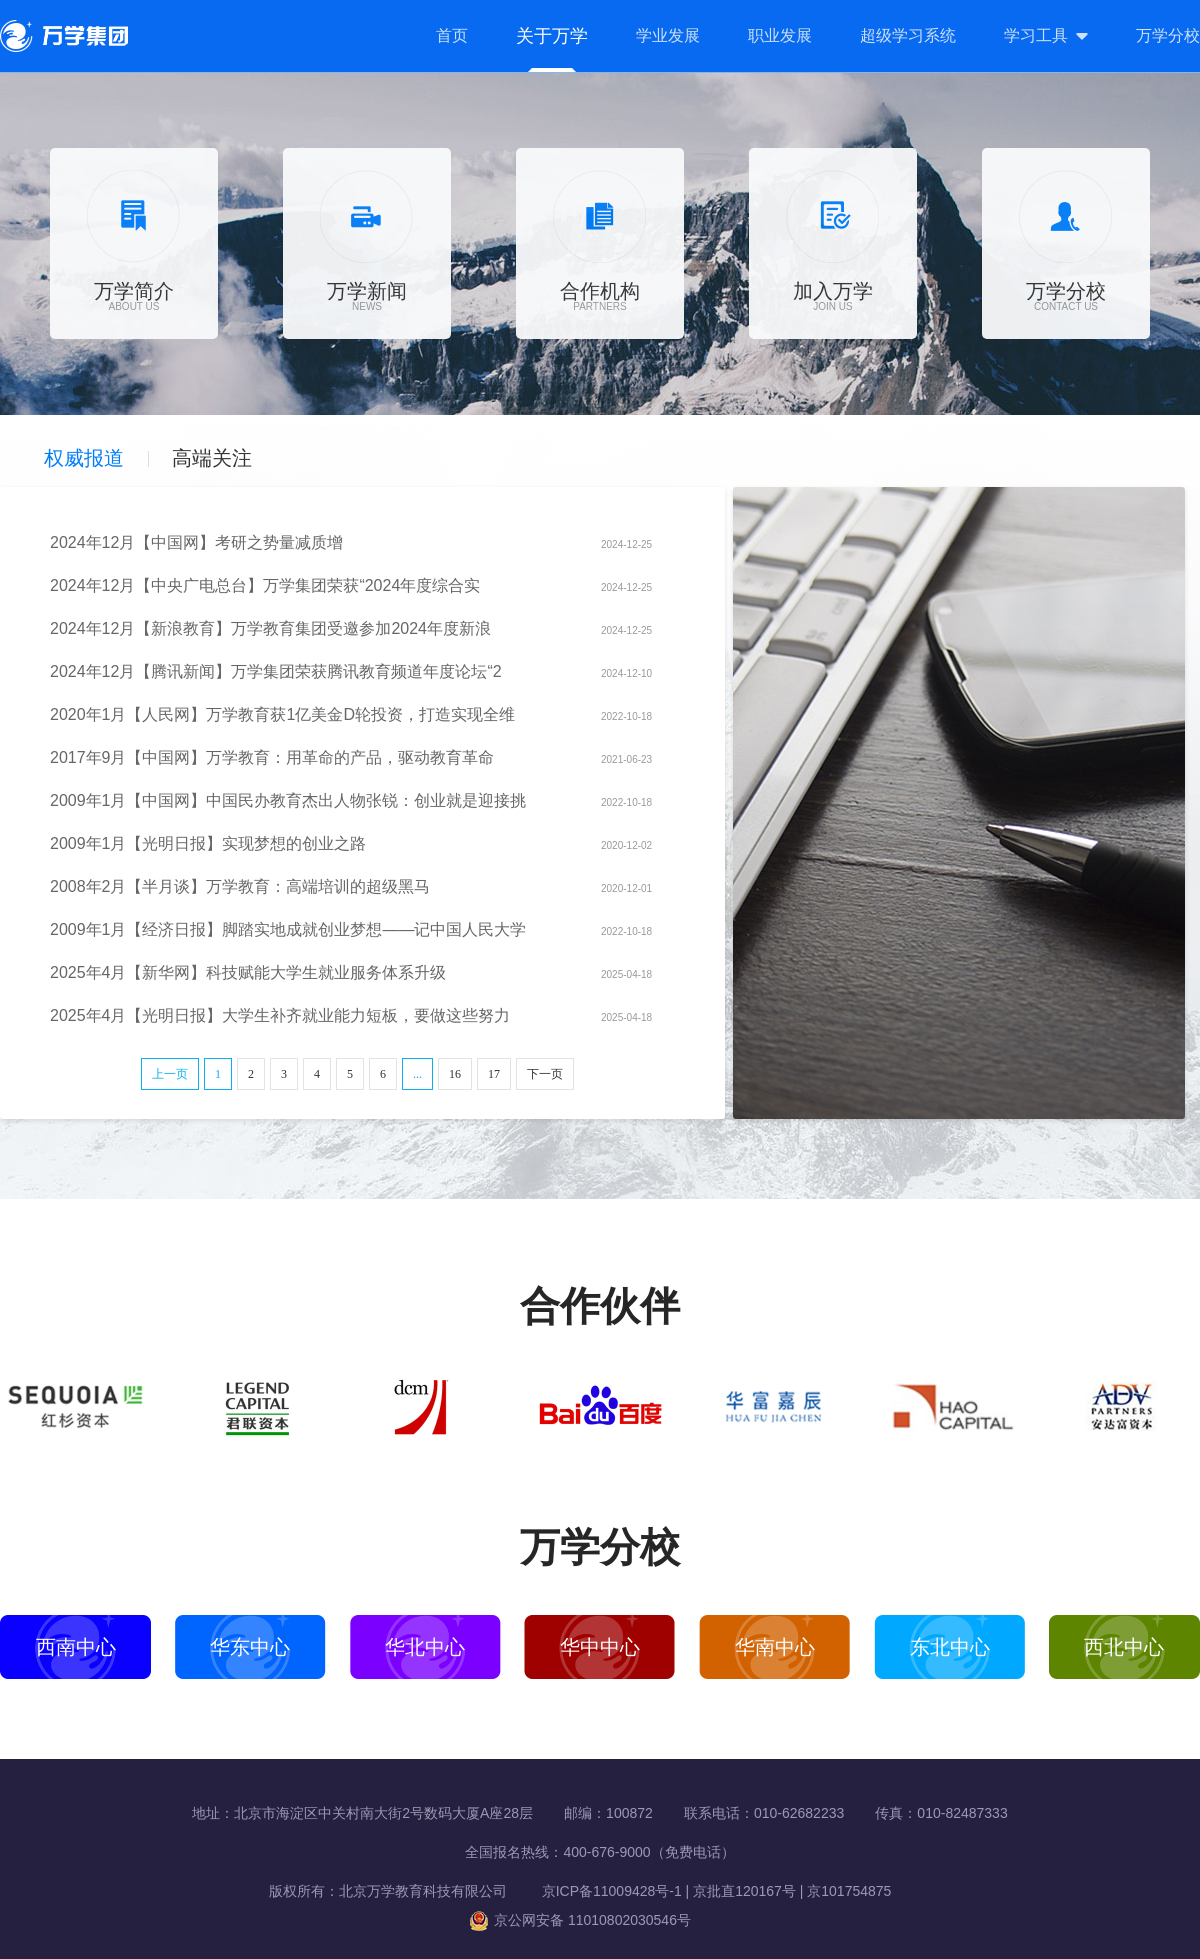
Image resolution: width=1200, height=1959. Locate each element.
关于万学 (552, 36)
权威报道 (84, 458)
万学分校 (1168, 35)
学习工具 (1036, 35)
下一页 (545, 1074)
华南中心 (775, 1647)
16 (455, 1074)
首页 (452, 35)
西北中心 (1124, 1647)
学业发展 (668, 35)
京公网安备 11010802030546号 (580, 1920)
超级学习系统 (908, 35)
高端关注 (212, 458)
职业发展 (780, 35)
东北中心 (950, 1647)
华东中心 (250, 1647)
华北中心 (425, 1647)
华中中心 (600, 1647)
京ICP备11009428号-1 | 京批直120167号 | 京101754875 (701, 1891)
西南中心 (76, 1647)
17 (494, 1074)
